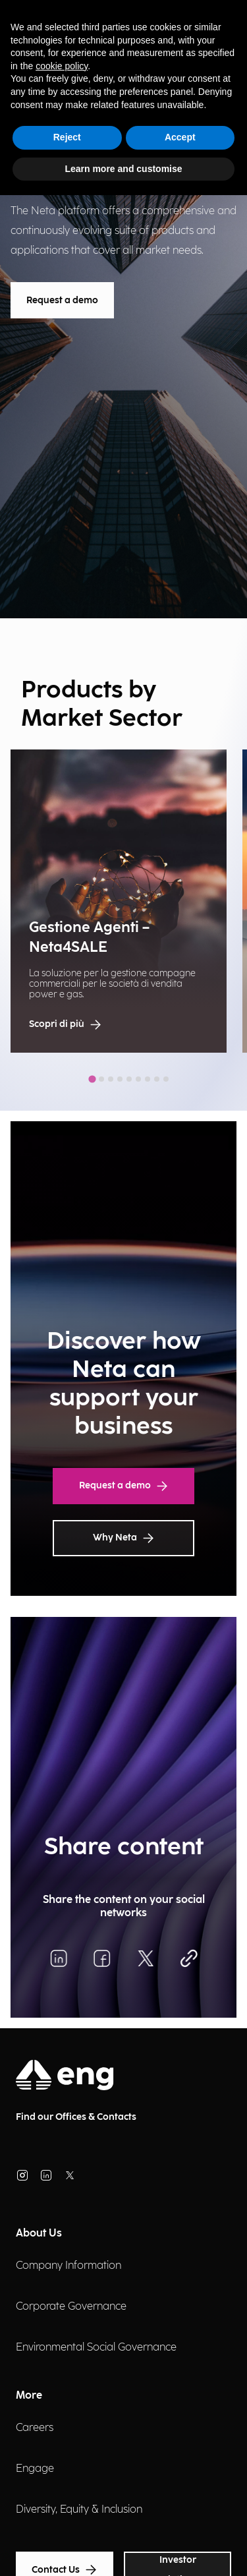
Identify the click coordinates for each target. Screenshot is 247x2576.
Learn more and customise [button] (123, 168)
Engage (35, 2469)
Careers (34, 2428)
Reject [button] (67, 137)
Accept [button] (180, 137)
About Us (39, 2233)
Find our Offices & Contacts (76, 2116)
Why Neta (123, 1538)
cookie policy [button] (62, 66)
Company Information (68, 2266)
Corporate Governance (71, 2306)
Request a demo (62, 300)
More (29, 2395)
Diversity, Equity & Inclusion (79, 2509)
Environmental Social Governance (96, 2347)
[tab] (92, 1078)
